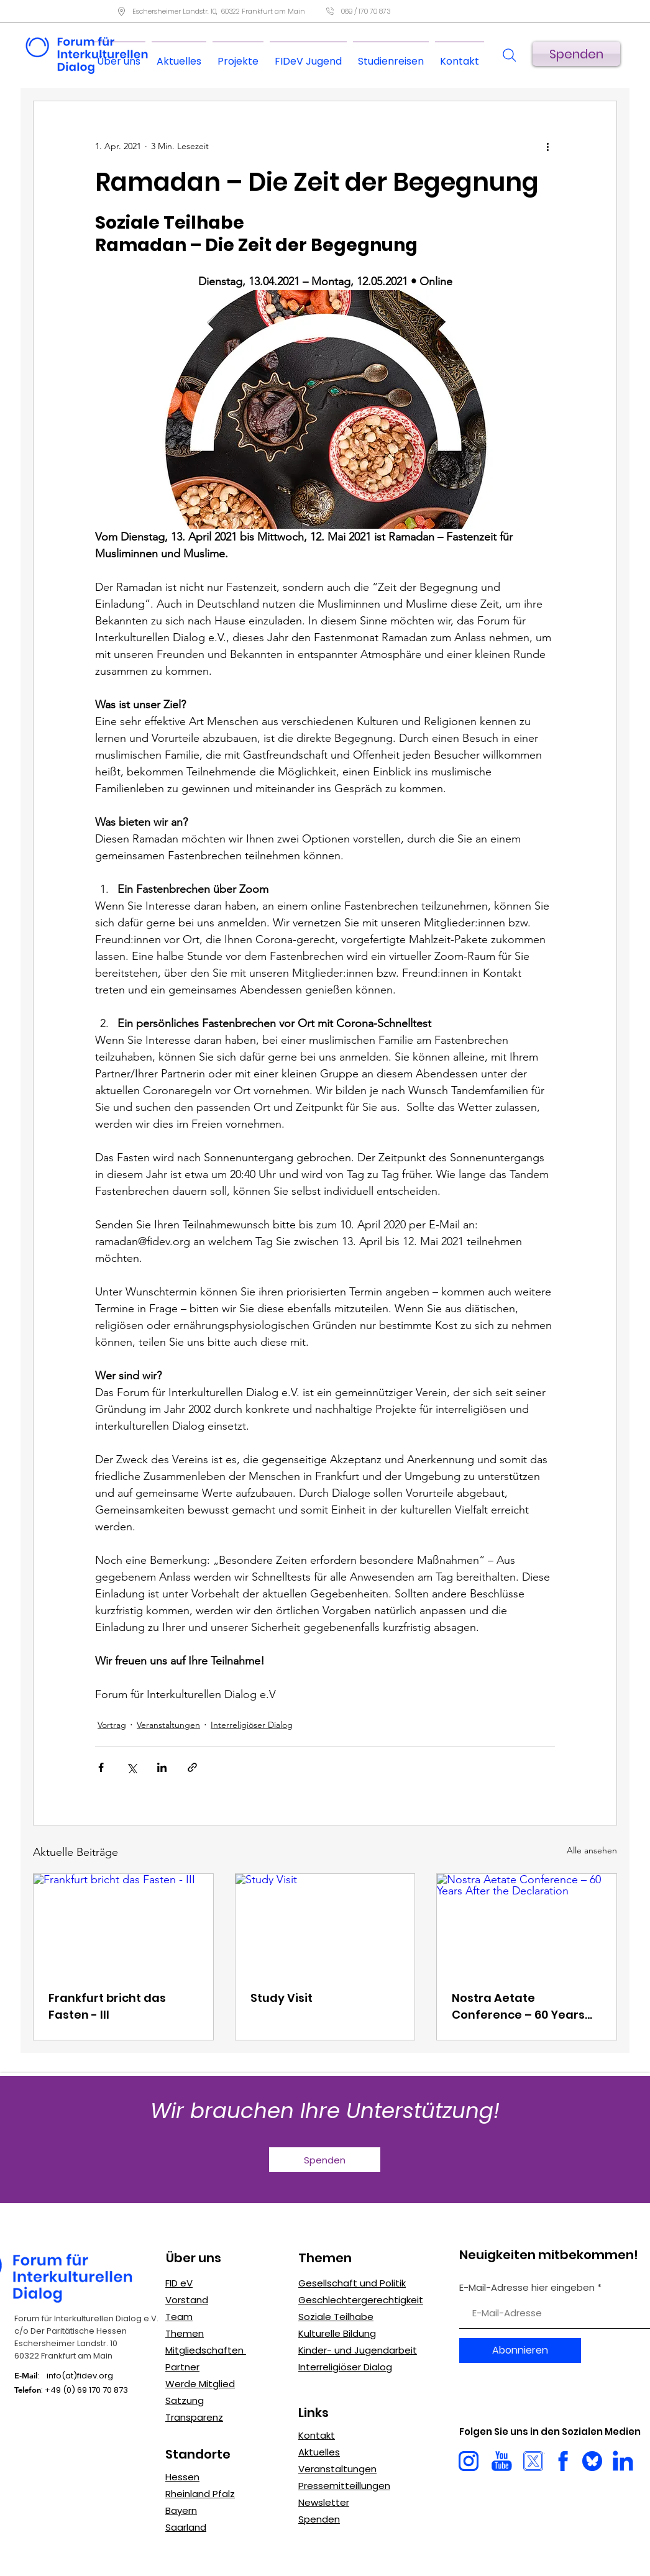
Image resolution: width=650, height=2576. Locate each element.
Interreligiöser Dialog (345, 2366)
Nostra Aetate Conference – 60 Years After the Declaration (518, 2006)
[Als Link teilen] (192, 1767)
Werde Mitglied (200, 2383)
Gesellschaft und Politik (352, 2283)
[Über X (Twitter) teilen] (131, 1767)
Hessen (182, 2476)
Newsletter (323, 2502)
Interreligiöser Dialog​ (252, 1724)
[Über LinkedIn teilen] (162, 1767)
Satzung (184, 2400)
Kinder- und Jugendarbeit (357, 2350)
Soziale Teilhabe (335, 2316)
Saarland (185, 2527)
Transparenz (194, 2417)
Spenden (319, 2519)
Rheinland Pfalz (200, 2493)
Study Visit (281, 1998)
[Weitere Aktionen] (547, 146)
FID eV (179, 2283)
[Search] (509, 55)
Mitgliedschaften (205, 2350)
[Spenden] (576, 54)
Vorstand (186, 2299)
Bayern (181, 2510)
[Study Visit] (325, 1924)
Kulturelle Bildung (337, 2333)
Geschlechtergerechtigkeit (360, 2299)
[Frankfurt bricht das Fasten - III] (123, 1924)
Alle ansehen (592, 1850)
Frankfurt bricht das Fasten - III (107, 2006)
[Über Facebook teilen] (101, 1767)
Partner (182, 2366)
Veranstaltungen (168, 1724)
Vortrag (112, 1724)
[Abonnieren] (520, 2350)
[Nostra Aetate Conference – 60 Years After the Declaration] (526, 1924)
